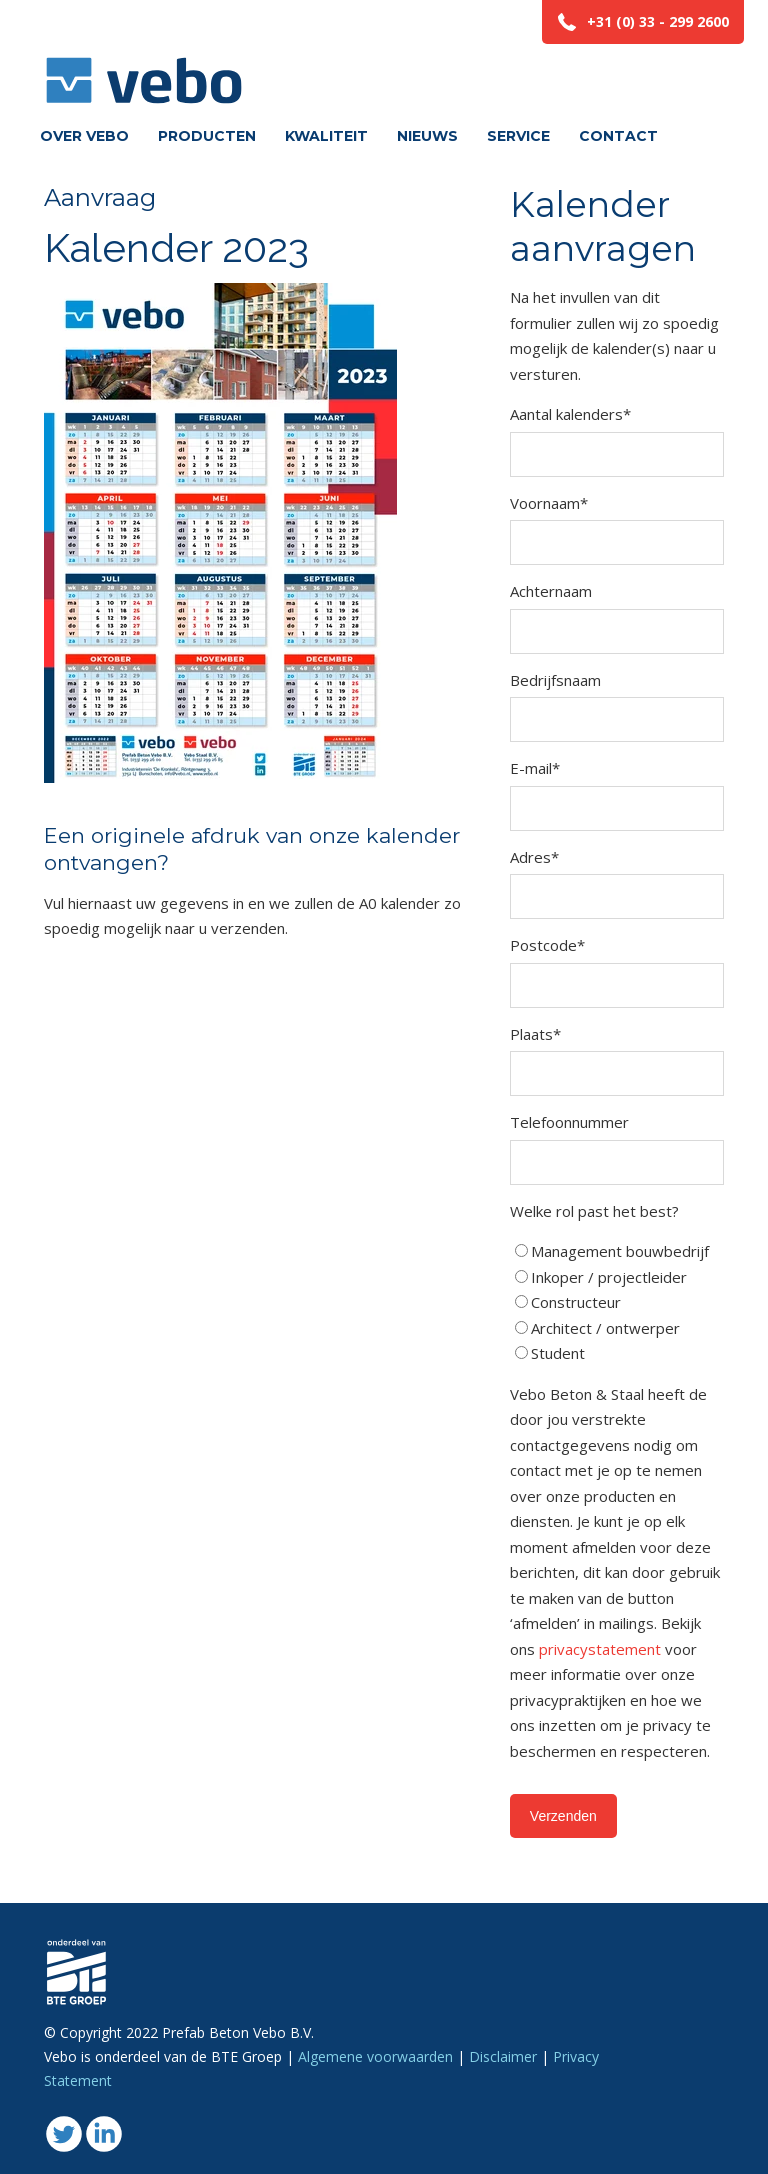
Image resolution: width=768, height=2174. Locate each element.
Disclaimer (503, 2056)
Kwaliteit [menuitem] (326, 136)
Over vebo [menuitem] (84, 136)
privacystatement (602, 1649)
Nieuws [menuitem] (427, 136)
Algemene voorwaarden (375, 2056)
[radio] (617, 1252)
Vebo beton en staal (144, 55)
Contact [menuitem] (618, 136)
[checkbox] (617, 1303)
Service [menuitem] (518, 136)
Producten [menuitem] (207, 136)
